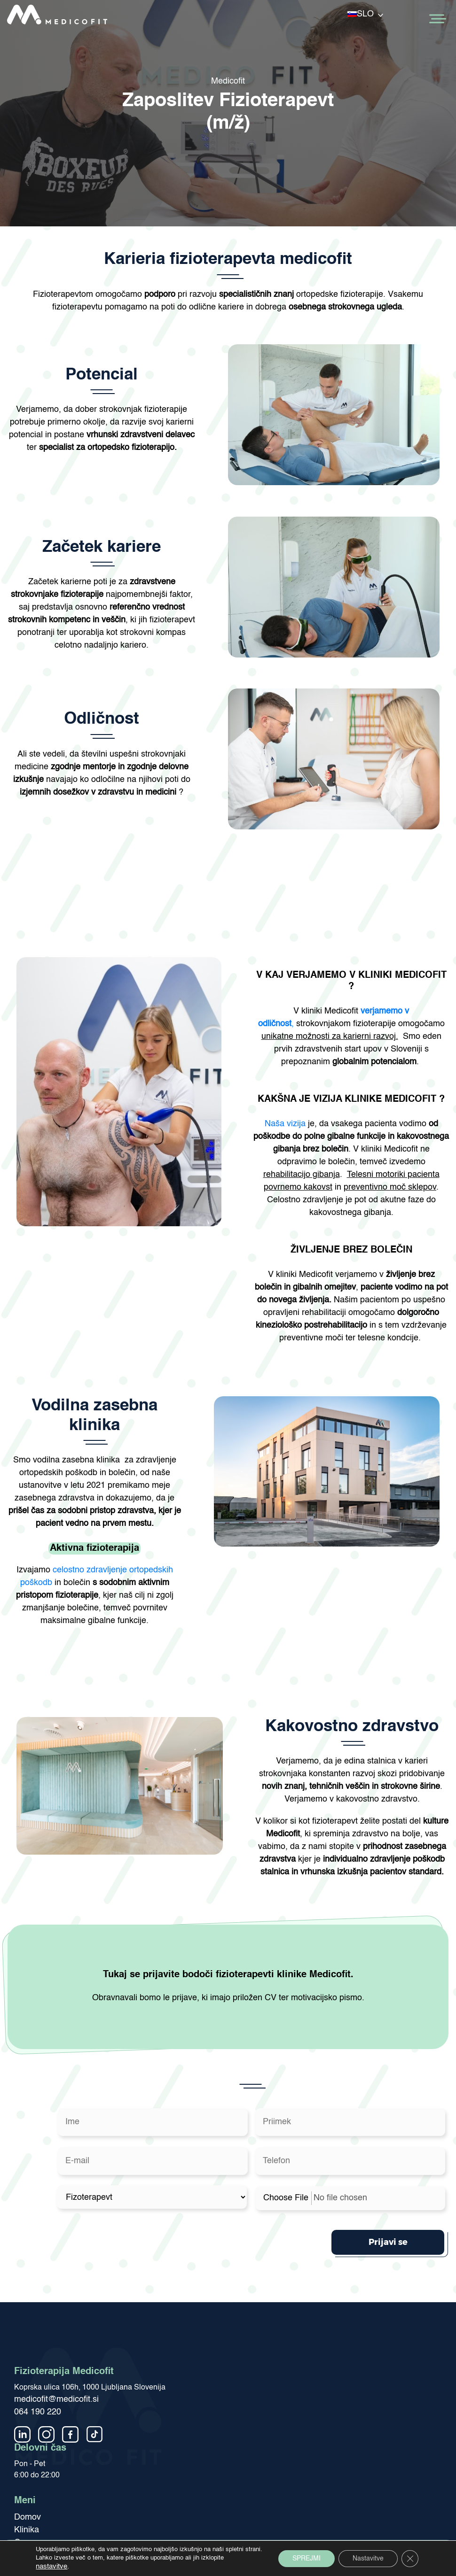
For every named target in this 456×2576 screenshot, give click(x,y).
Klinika (26, 2487)
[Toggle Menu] (436, 19)
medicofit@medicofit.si (56, 2357)
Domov (27, 2475)
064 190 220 (37, 2370)
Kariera (27, 2526)
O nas (25, 2500)
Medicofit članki (43, 2513)
